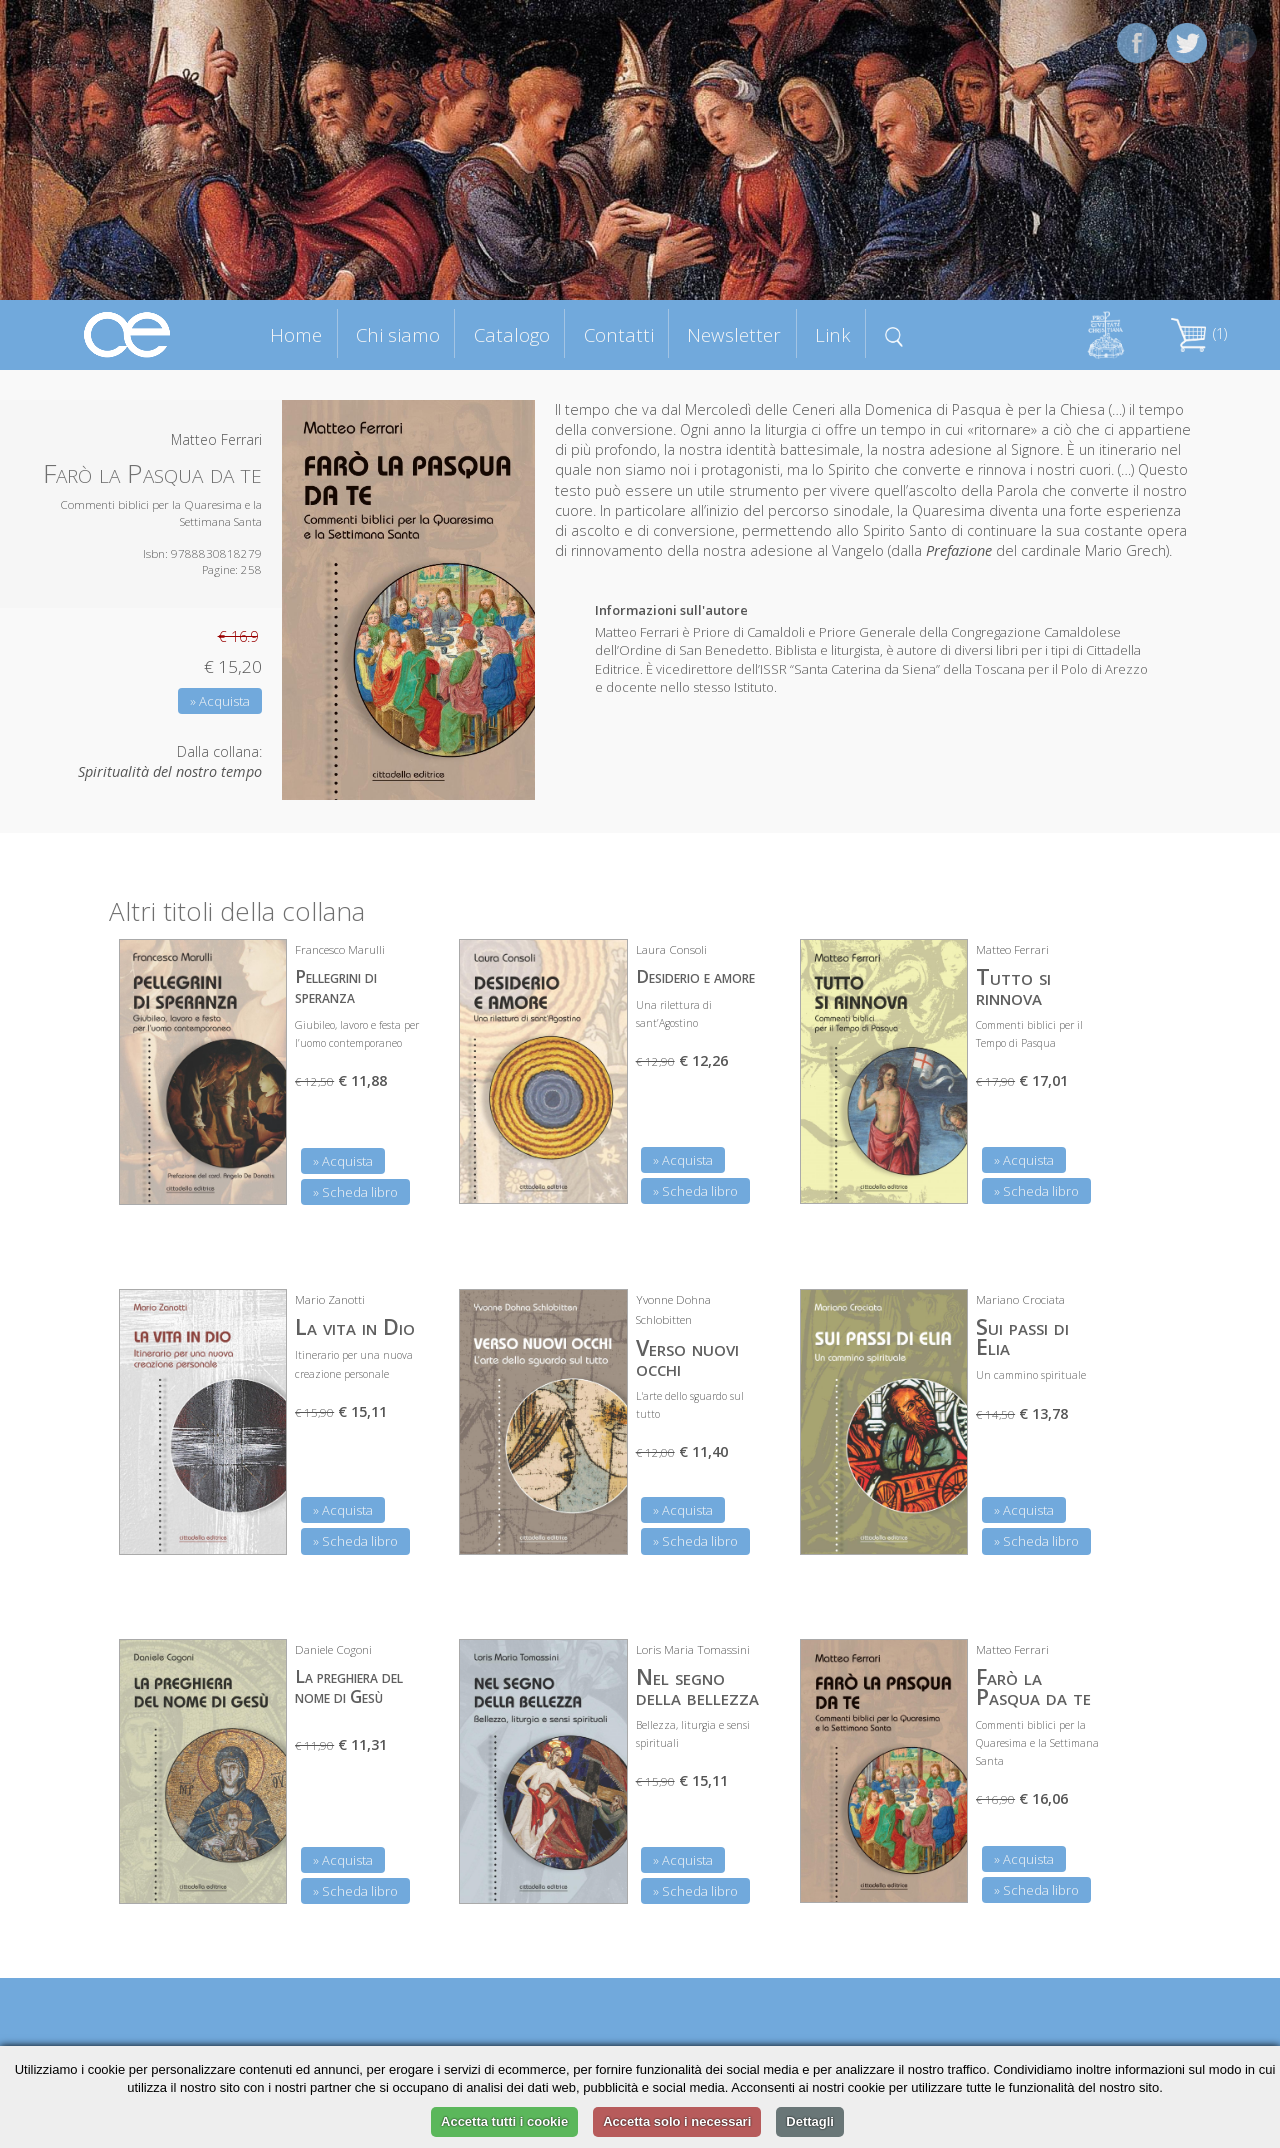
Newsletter (734, 334)
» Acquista (220, 701)
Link (833, 334)
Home (296, 334)
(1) (1199, 333)
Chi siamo (398, 334)
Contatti (619, 334)
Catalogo (512, 334)
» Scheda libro (355, 1192)
